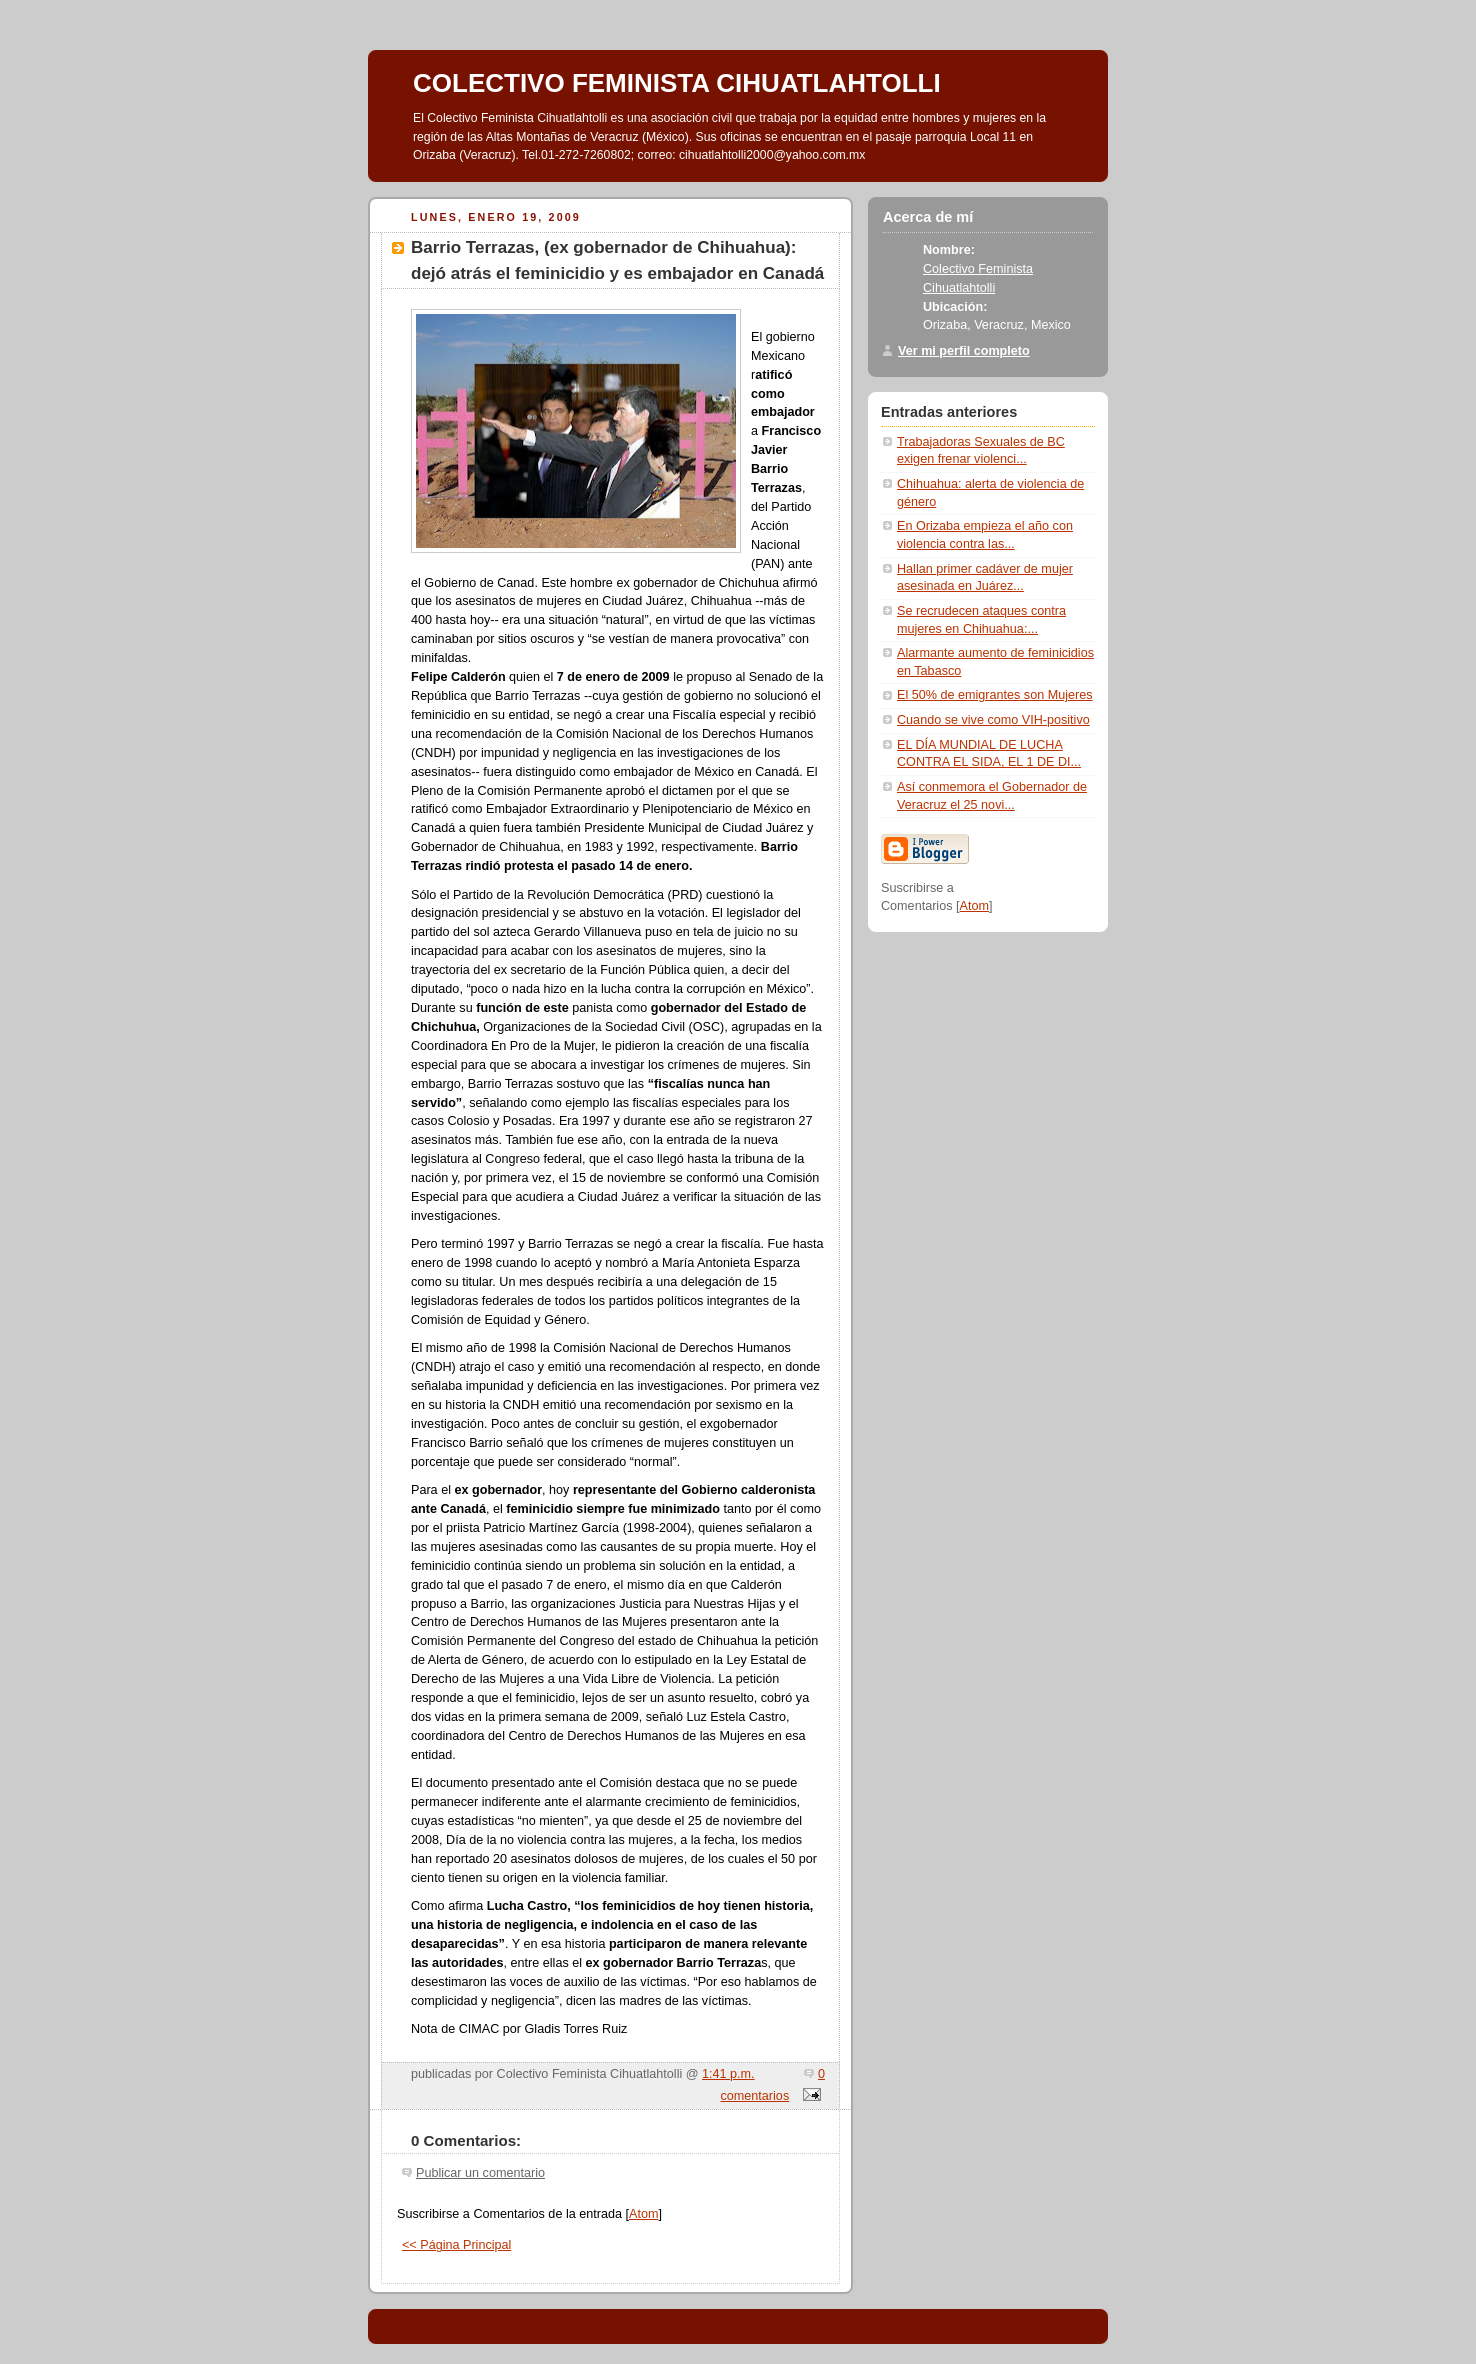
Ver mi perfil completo (964, 351)
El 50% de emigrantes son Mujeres (995, 695)
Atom (643, 2214)
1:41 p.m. (728, 2074)
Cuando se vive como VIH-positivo (993, 720)
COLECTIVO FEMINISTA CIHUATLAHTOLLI (677, 83)
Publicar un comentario (480, 2173)
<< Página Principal (456, 2245)
